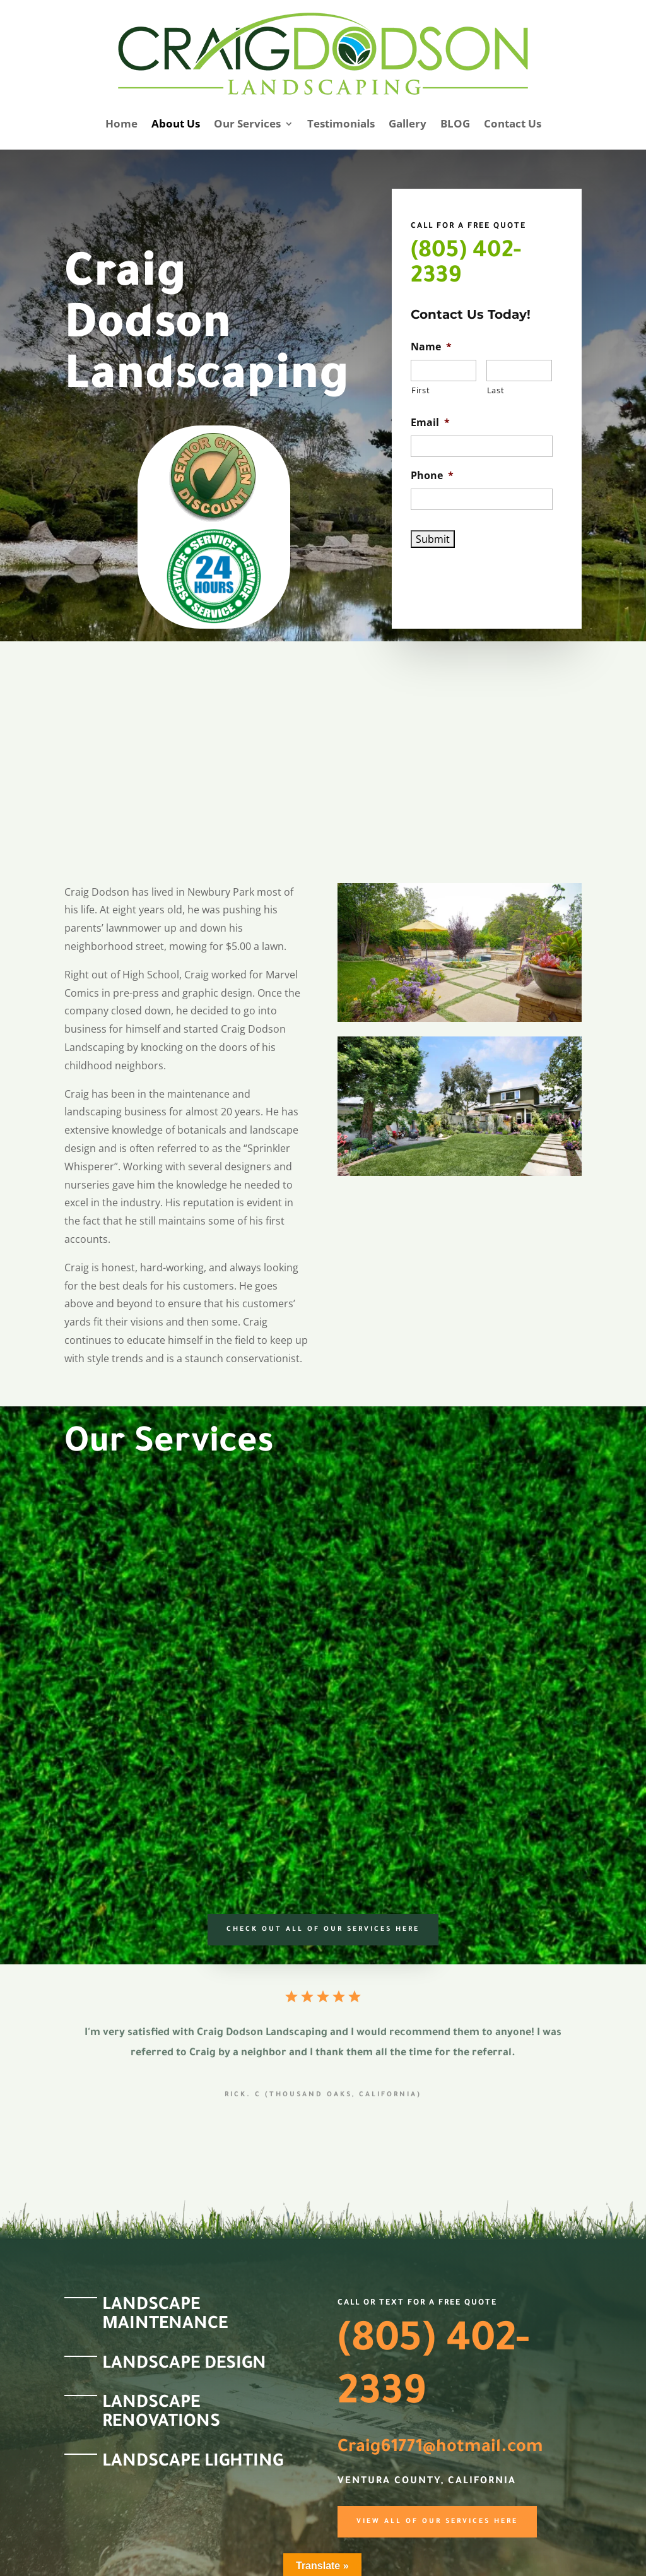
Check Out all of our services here (323, 1929)
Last (496, 390)
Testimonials (341, 123)
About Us (175, 123)
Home (121, 123)
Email (430, 422)
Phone (432, 475)
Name (431, 346)
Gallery (407, 123)
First (420, 390)
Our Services (247, 123)
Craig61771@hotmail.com (440, 2448)
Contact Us (512, 123)
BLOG (455, 123)
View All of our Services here (437, 2522)
